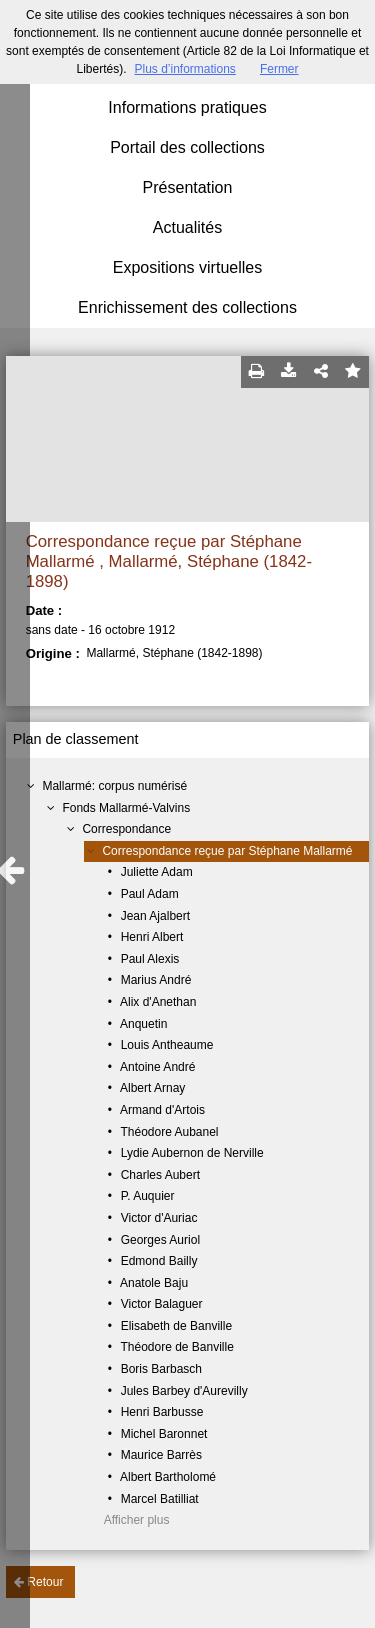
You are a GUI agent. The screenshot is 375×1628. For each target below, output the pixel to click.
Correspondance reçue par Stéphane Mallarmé (227, 851)
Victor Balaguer (162, 1304)
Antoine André (157, 1067)
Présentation (188, 187)
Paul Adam (150, 894)
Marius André (156, 980)
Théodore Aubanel (169, 1132)
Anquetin (143, 1024)
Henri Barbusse (162, 1412)
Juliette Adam (157, 872)
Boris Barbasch (161, 1369)
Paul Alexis (150, 959)
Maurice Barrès (161, 1455)
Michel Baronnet (164, 1434)
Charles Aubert (160, 1175)
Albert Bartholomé (168, 1477)
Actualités (187, 227)
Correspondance (126, 829)
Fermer (279, 69)
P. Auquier (148, 1196)
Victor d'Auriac (159, 1218)
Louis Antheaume (167, 1045)
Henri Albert (152, 937)
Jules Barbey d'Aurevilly (184, 1391)
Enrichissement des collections (187, 307)
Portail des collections (187, 147)
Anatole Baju (154, 1283)
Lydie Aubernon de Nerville (192, 1153)
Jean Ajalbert (155, 916)
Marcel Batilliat (160, 1499)
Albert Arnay (152, 1088)
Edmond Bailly (159, 1261)
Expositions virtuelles (187, 267)
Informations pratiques (187, 107)
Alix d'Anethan (158, 1002)
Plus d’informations (184, 69)
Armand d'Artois (162, 1110)
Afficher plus (137, 1520)
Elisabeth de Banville (176, 1326)
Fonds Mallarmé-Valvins (126, 808)
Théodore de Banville (176, 1347)
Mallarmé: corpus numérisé (114, 786)
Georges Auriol (160, 1240)
